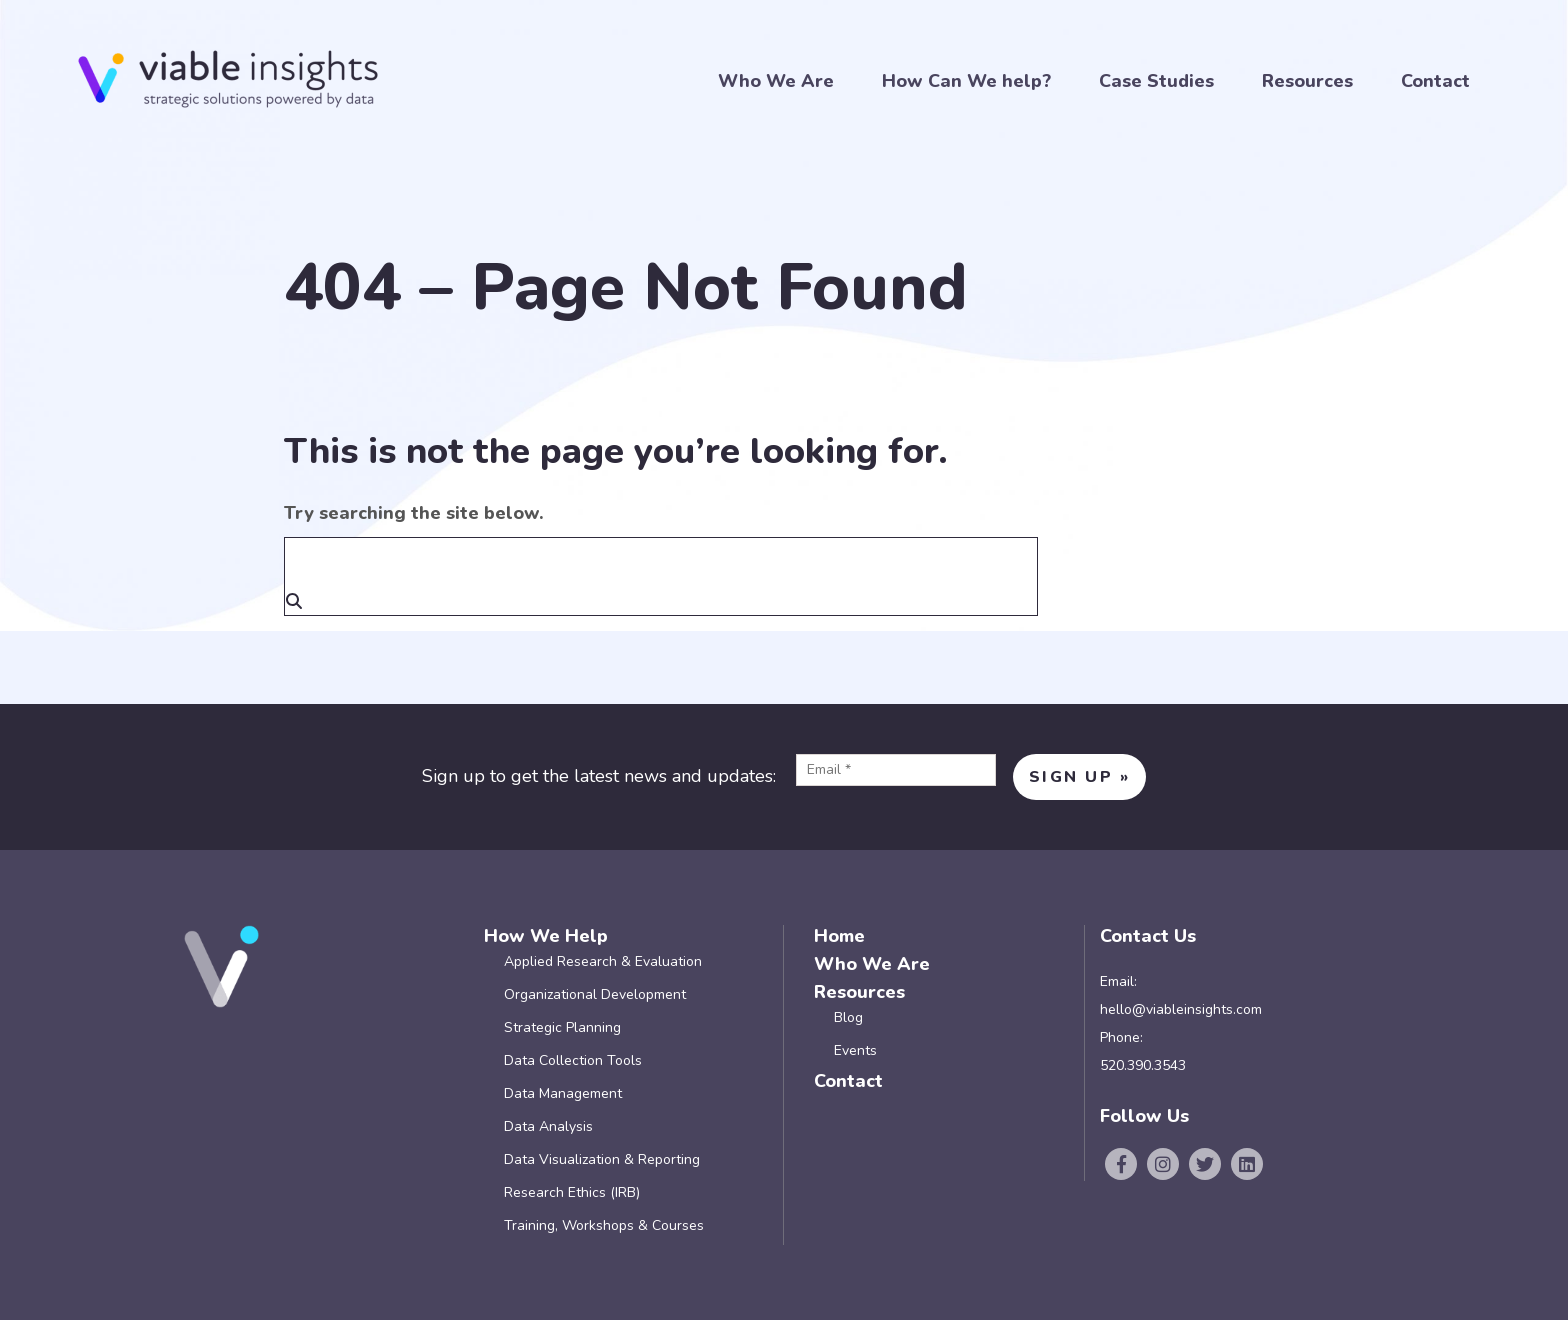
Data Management (563, 1093)
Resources (1307, 81)
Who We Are (776, 81)
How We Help (546, 936)
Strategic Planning (562, 1027)
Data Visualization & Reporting (602, 1159)
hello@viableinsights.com (1181, 1009)
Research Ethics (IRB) (572, 1192)
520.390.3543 (1143, 1065)
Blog (848, 1017)
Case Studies (1156, 81)
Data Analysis (548, 1126)
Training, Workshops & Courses (604, 1225)
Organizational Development (595, 994)
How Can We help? (966, 81)
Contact (1435, 81)
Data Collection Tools (573, 1060)
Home (839, 936)
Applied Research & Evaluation (603, 961)
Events (855, 1050)
